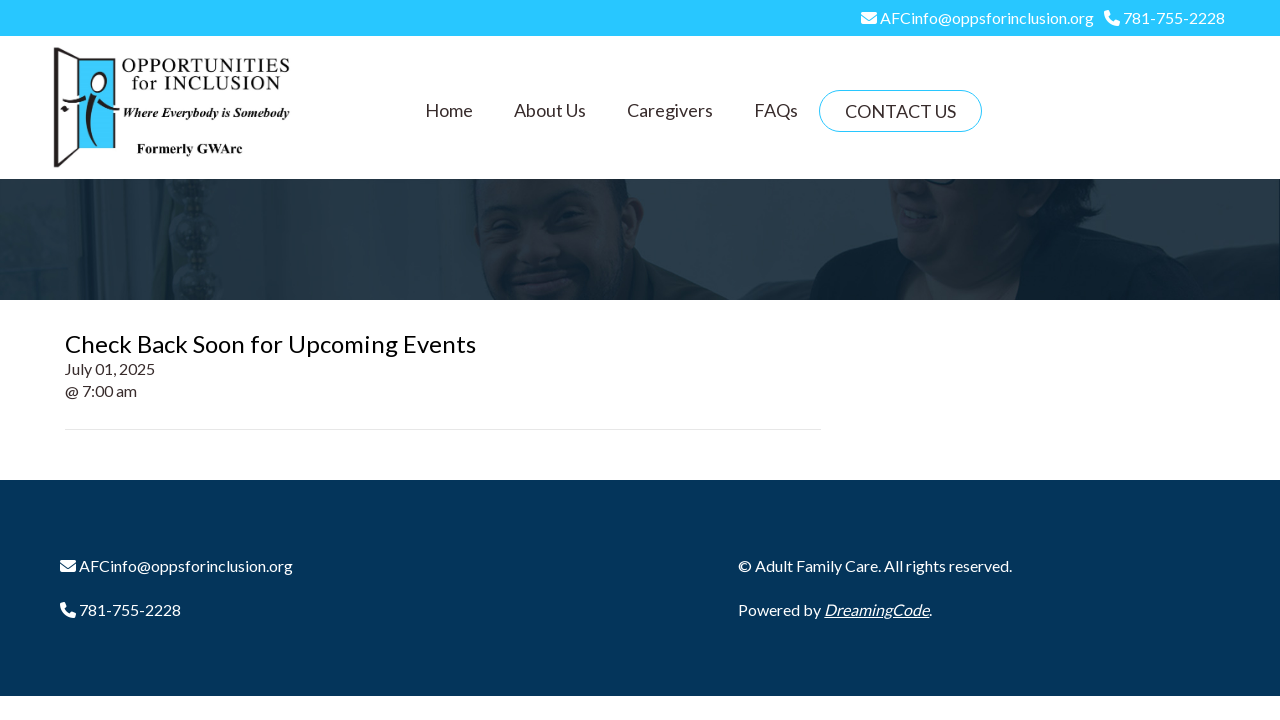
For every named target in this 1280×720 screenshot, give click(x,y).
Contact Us (900, 111)
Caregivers (670, 110)
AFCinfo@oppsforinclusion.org (985, 17)
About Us (550, 110)
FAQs (776, 110)
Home (449, 110)
